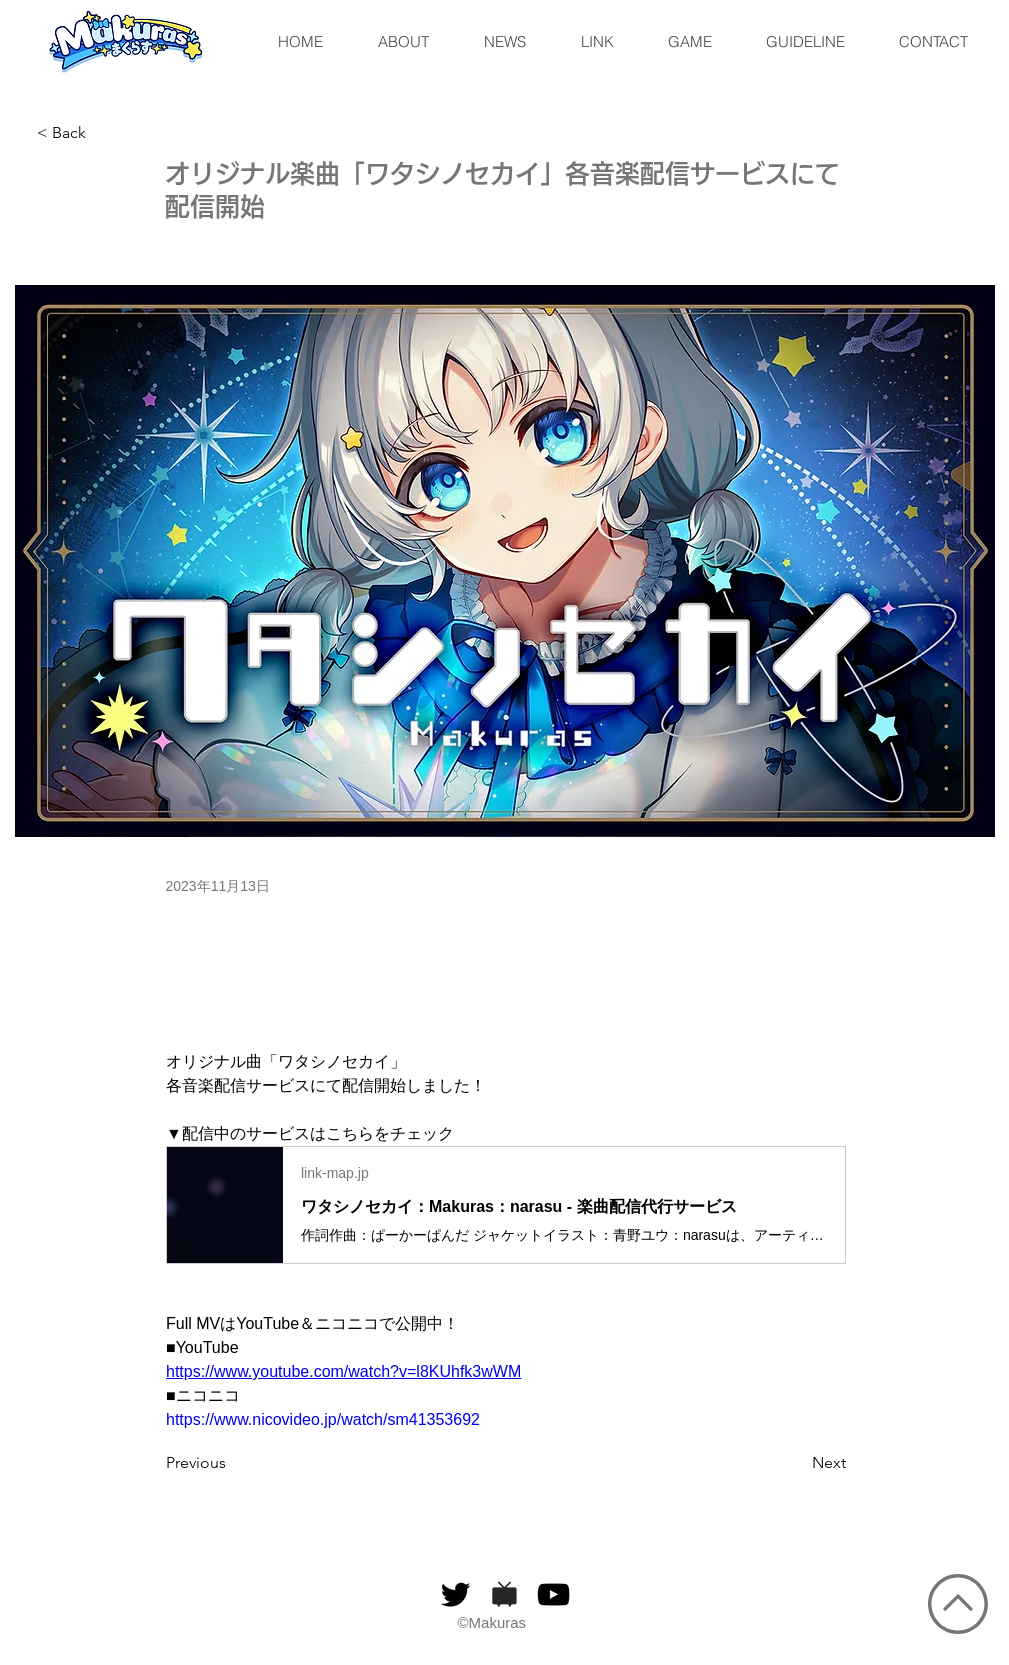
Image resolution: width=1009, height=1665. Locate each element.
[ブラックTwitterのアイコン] (455, 1594)
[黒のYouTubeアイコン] (553, 1594)
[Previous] (232, 1463)
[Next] (796, 1463)
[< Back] (103, 133)
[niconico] (504, 1594)
